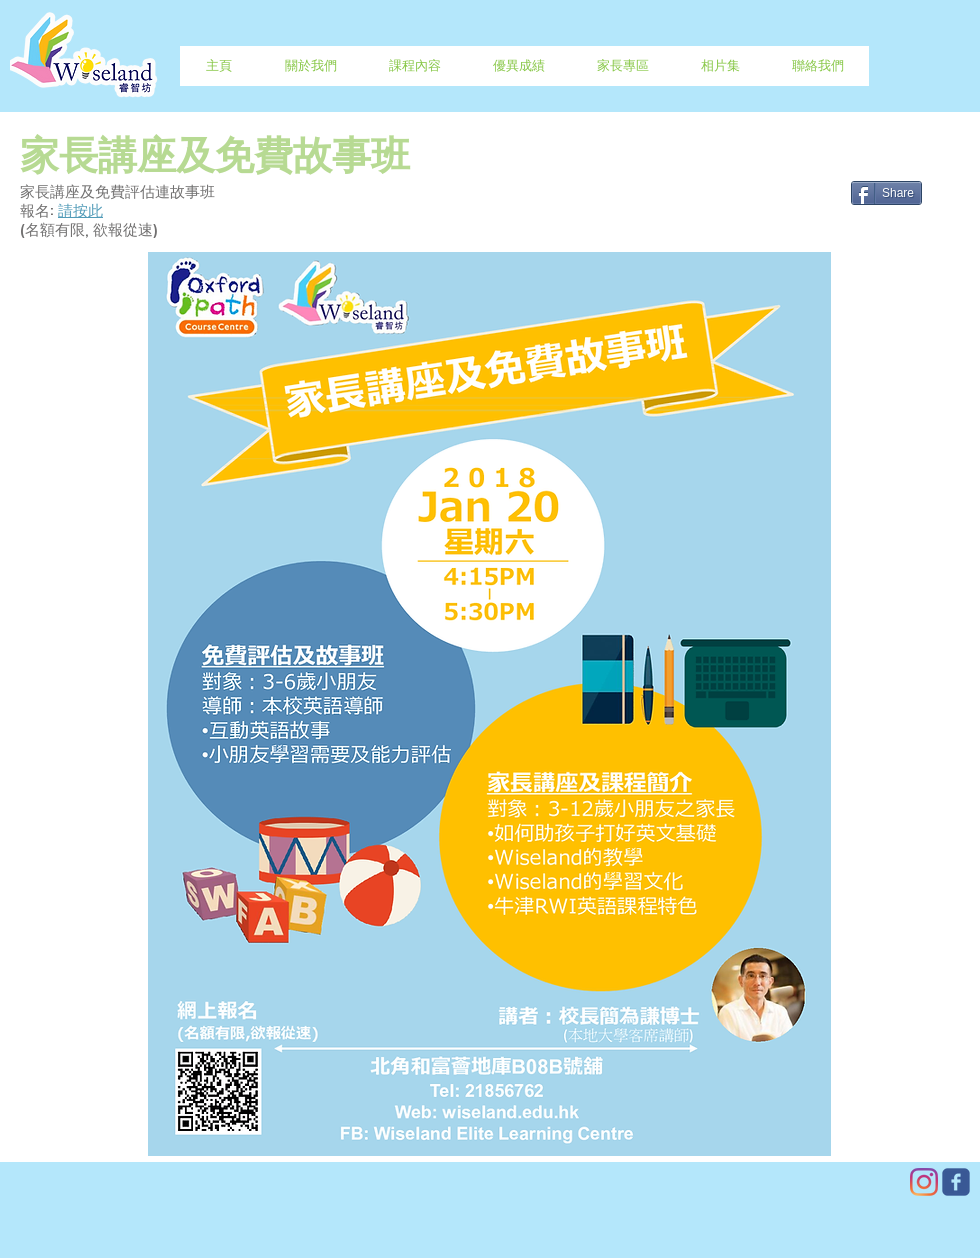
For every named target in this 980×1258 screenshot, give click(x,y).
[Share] (886, 193)
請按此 (80, 211)
